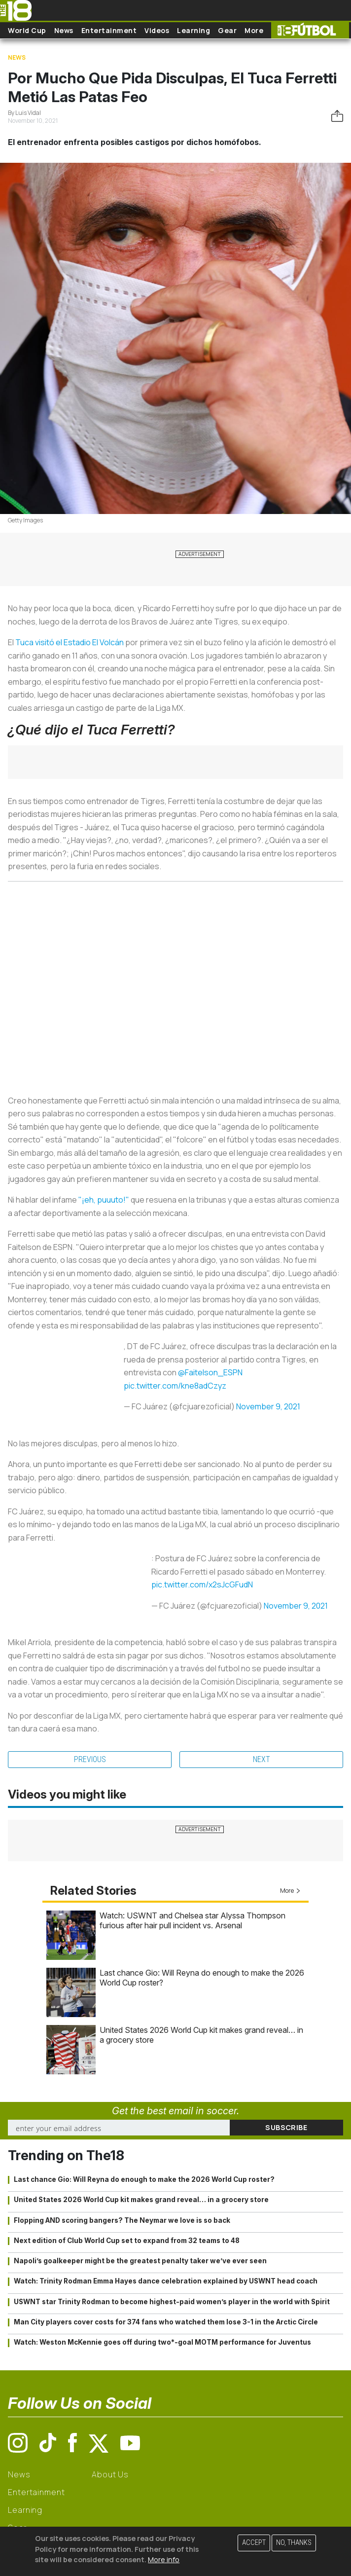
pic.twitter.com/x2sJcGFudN (202, 1584)
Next (261, 1759)
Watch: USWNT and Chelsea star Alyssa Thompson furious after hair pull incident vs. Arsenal (192, 1920)
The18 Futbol (310, 30)
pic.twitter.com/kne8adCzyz (175, 1385)
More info (163, 2559)
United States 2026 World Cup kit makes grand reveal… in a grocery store (141, 2200)
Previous (90, 1759)
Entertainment (109, 30)
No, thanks (294, 2543)
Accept (254, 2543)
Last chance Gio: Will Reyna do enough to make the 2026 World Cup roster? (144, 2179)
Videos (156, 30)
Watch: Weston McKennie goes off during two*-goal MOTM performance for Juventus (162, 2342)
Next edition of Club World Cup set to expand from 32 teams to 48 (127, 2241)
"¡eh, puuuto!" (103, 1199)
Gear (227, 30)
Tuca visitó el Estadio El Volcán (69, 642)
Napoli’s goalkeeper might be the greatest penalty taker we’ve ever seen (140, 2261)
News (63, 30)
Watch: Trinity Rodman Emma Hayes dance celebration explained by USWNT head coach (165, 2281)
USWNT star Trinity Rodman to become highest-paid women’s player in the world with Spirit (172, 2302)
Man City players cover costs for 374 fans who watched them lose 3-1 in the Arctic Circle (166, 2322)
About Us (110, 2474)
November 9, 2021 (268, 1406)
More (254, 30)
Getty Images (25, 520)
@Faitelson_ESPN (210, 1372)
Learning (193, 30)
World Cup (27, 30)
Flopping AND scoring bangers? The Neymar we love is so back (122, 2220)
